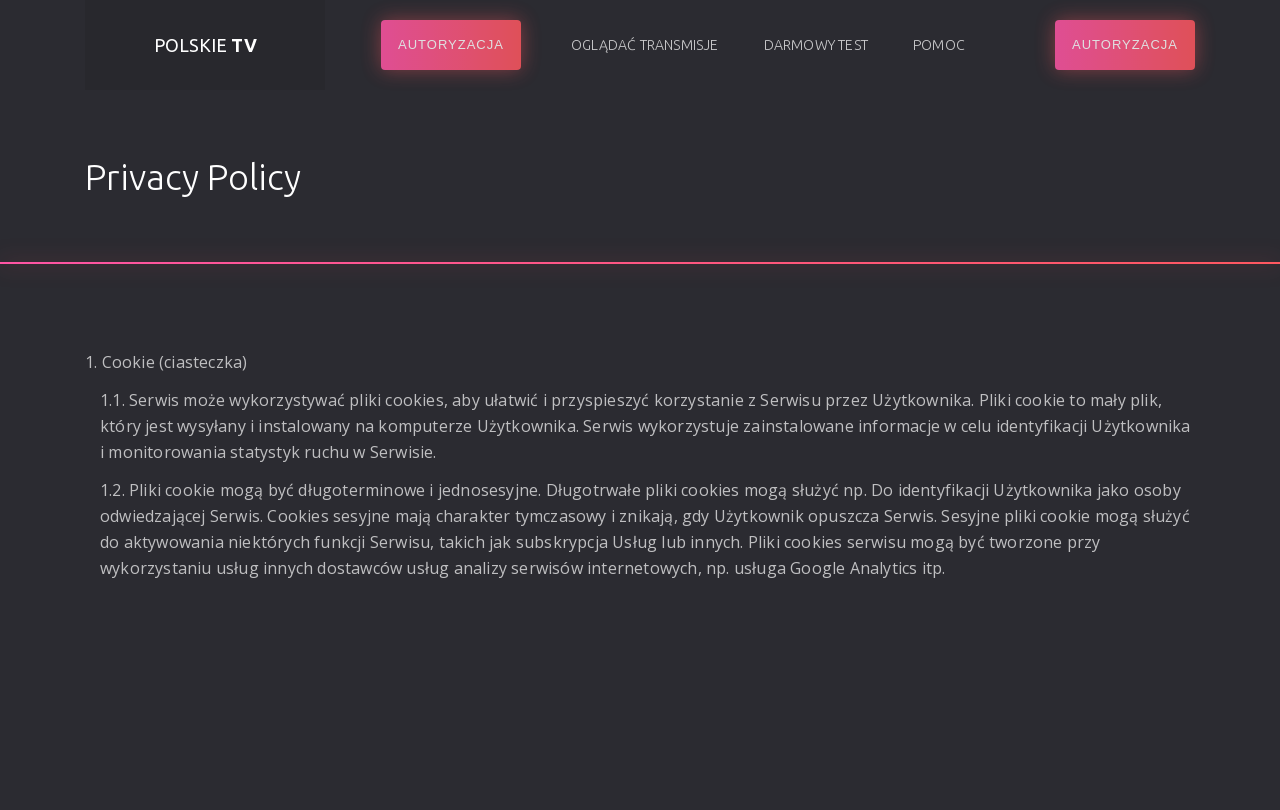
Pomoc (939, 45)
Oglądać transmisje (645, 45)
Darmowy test (816, 45)
